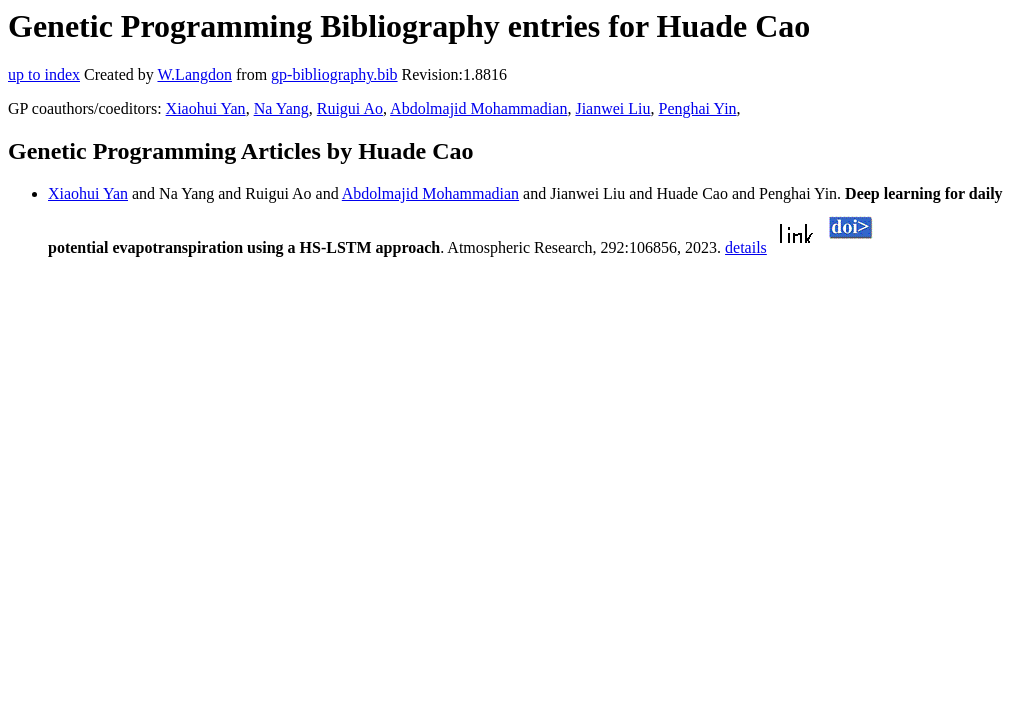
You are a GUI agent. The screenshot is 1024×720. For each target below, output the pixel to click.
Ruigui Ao (350, 108)
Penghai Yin (698, 108)
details (746, 247)
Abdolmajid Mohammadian (478, 108)
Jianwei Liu (612, 108)
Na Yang (281, 108)
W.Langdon (194, 74)
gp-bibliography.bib (334, 74)
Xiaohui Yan (206, 108)
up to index (44, 74)
